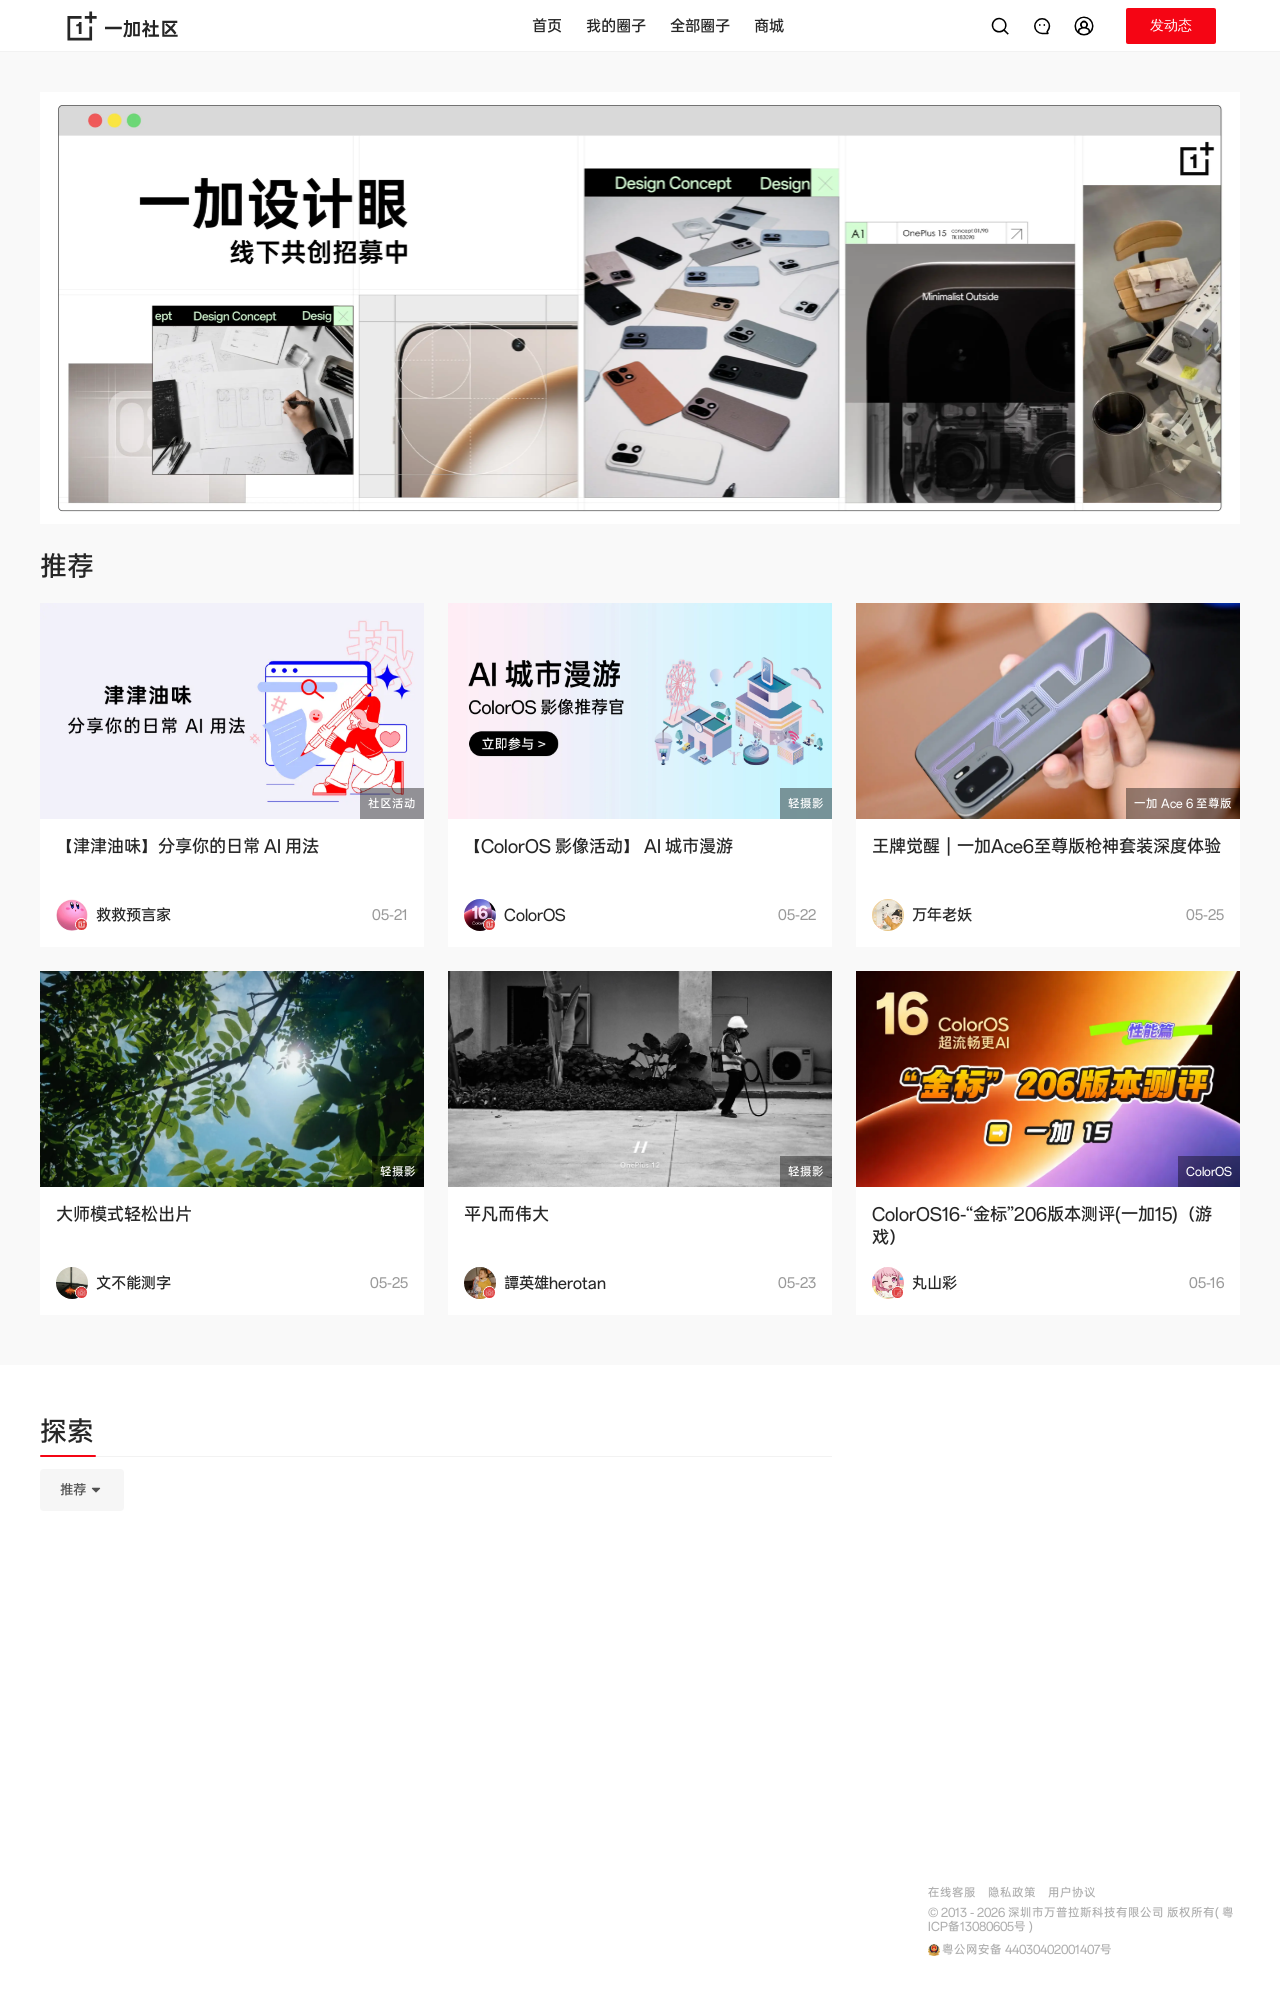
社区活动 (392, 803)
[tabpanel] (436, 1590)
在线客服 (952, 1892)
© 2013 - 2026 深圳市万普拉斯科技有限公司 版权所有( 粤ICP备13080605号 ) (1081, 1920)
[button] (1087, 26)
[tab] (67, 1435)
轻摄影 (806, 803)
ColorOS (1209, 1171)
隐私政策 (1012, 1892)
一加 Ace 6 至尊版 (1183, 803)
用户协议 (1072, 1892)
